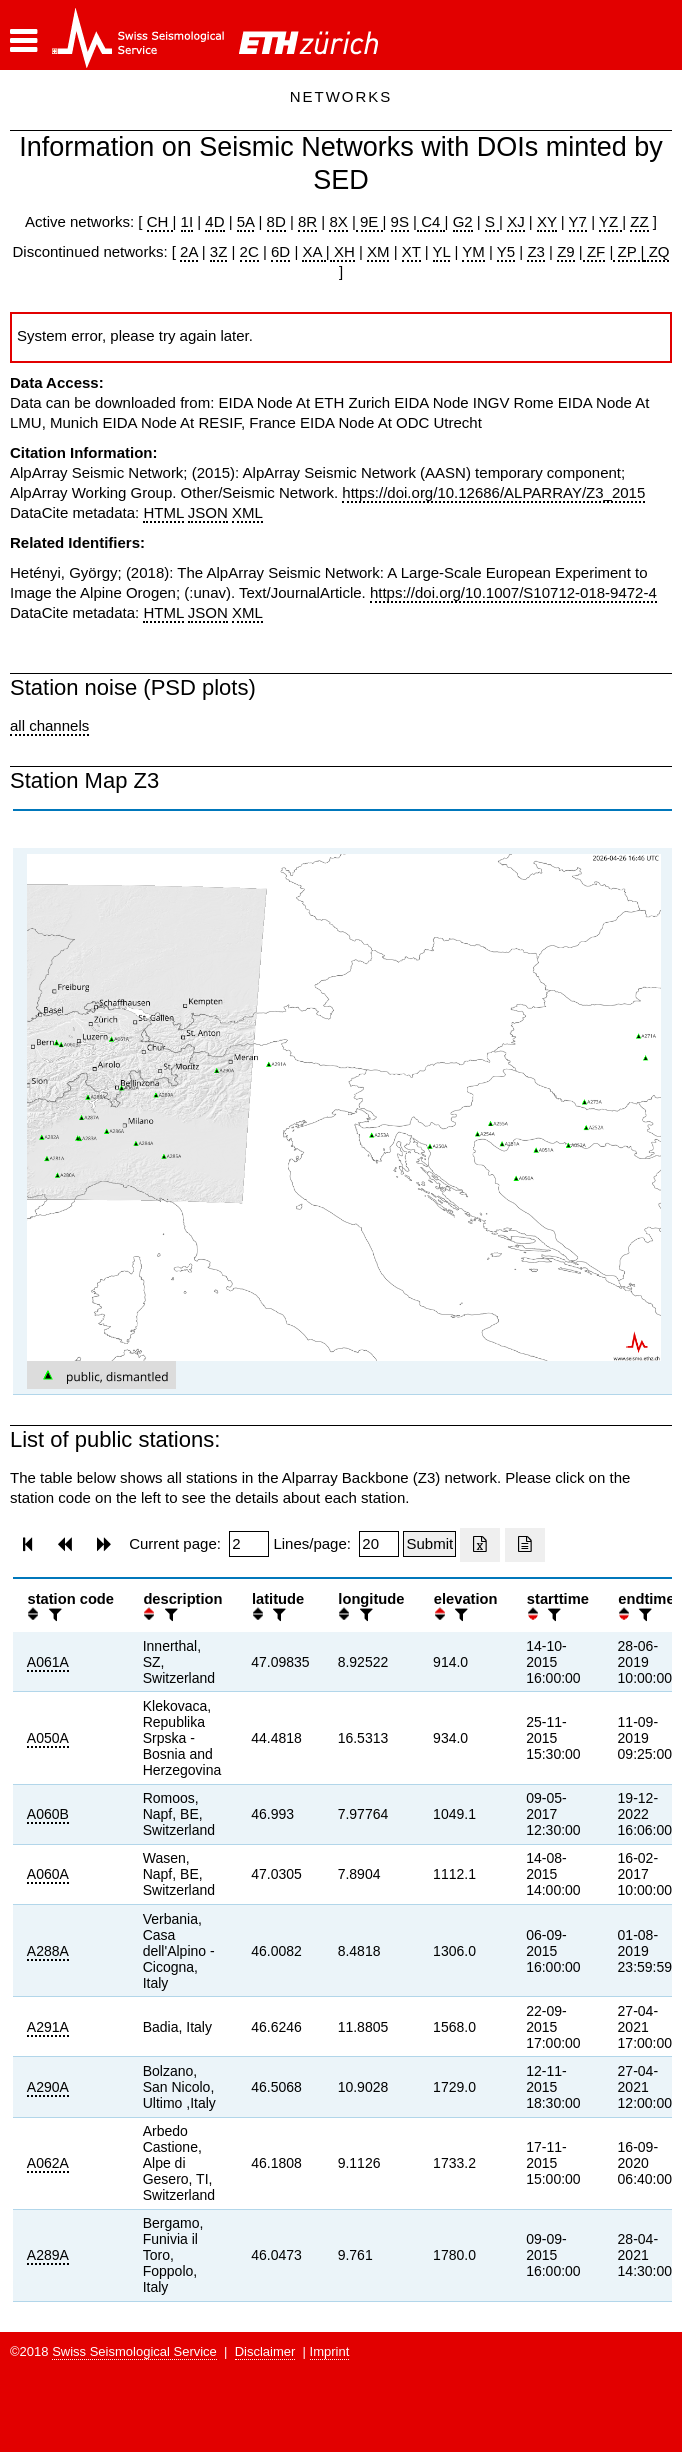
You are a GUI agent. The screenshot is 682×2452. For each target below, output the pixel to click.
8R (307, 221)
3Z (219, 251)
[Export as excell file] (480, 1545)
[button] (23, 41)
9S (400, 221)
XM (378, 251)
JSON (208, 512)
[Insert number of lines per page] (379, 1544)
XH (342, 251)
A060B (48, 1814)
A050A (48, 1738)
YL (442, 251)
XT (411, 251)
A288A (48, 1951)
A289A (48, 2255)
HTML (163, 512)
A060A (48, 1874)
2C (249, 251)
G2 (463, 221)
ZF (594, 251)
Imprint (330, 2351)
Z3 (536, 251)
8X (338, 221)
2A (189, 251)
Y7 (578, 221)
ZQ (656, 251)
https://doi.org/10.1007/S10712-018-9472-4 (513, 592)
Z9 (566, 251)
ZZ (639, 221)
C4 (431, 221)
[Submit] (429, 1544)
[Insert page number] (249, 1544)
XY (547, 221)
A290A (48, 2087)
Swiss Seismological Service (134, 2351)
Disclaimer (265, 2351)
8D (276, 221)
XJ (516, 221)
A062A (48, 2163)
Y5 (506, 251)
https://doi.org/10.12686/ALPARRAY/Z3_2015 (493, 492)
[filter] (53, 1614)
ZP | (628, 251)
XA (313, 251)
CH (160, 221)
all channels (49, 725)
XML (247, 512)
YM (473, 251)
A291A (48, 2027)
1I (187, 221)
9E (369, 221)
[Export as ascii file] (525, 1545)
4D (214, 221)
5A (246, 221)
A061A (48, 1662)
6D (280, 251)
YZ (610, 221)
